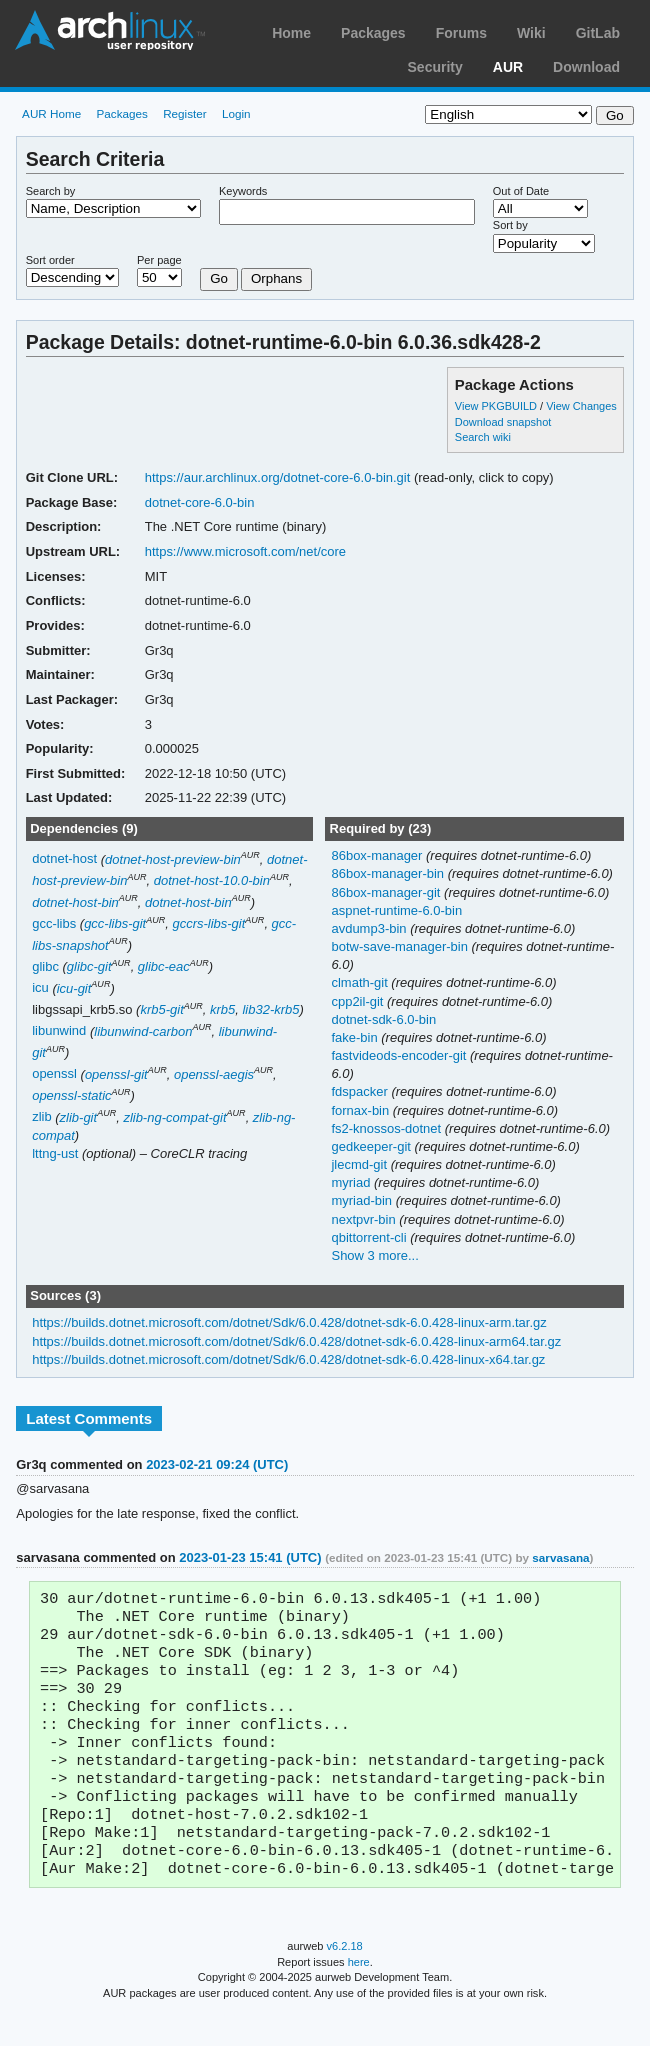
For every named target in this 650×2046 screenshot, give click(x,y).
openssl (54, 1074)
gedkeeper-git (372, 1146)
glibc (45, 966)
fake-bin (356, 1037)
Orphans (276, 278)
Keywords (243, 191)
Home (291, 33)
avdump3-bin (370, 928)
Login (236, 113)
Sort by (510, 225)
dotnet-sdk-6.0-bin (383, 1019)
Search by (51, 191)
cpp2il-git (359, 1001)
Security (435, 67)
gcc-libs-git (115, 923)
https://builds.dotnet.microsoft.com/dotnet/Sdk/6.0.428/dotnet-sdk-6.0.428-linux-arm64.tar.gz (296, 1341)
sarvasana (560, 1557)
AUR (508, 67)
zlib (41, 1117)
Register (185, 113)
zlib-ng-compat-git (174, 1117)
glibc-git (89, 966)
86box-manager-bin (389, 873)
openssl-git (116, 1074)
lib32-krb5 (270, 1009)
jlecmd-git (360, 1164)
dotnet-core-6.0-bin (200, 502)
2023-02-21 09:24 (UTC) (217, 1464)
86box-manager (378, 855)
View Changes (581, 406)
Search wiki (483, 437)
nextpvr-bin (365, 1219)
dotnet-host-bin (75, 902)
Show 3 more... (374, 1255)
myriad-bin (363, 1200)
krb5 (222, 1009)
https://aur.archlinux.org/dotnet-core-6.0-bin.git (278, 477)
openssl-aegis (214, 1074)
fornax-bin (361, 1110)
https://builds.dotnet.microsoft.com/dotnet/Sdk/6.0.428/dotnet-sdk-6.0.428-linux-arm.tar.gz (289, 1322)
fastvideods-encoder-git (400, 1055)
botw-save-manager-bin (401, 946)
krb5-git (161, 1009)
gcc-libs (54, 923)
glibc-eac (164, 966)
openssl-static (71, 1095)
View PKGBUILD (497, 406)
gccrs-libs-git (208, 923)
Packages (373, 33)
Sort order (50, 260)
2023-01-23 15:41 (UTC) (250, 1557)
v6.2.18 (345, 1978)
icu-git (74, 988)
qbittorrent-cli (370, 1237)
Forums (461, 33)
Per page (159, 260)
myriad (352, 1182)
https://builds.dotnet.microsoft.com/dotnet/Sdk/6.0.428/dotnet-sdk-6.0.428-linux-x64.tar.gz (288, 1359)
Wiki (531, 33)
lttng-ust (55, 1153)
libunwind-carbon (143, 1031)
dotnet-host (64, 859)
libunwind (59, 1031)
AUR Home (51, 113)
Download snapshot (503, 422)
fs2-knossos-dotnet (387, 1128)
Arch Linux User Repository (110, 30)
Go (219, 278)
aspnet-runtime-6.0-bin (396, 910)
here (359, 1994)
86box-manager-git (387, 892)
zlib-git (79, 1117)
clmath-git (361, 982)
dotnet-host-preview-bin (173, 859)
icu (40, 988)
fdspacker (361, 1091)
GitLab (598, 33)
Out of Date (521, 191)
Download (586, 67)
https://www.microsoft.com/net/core (245, 551)
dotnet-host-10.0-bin (212, 880)
